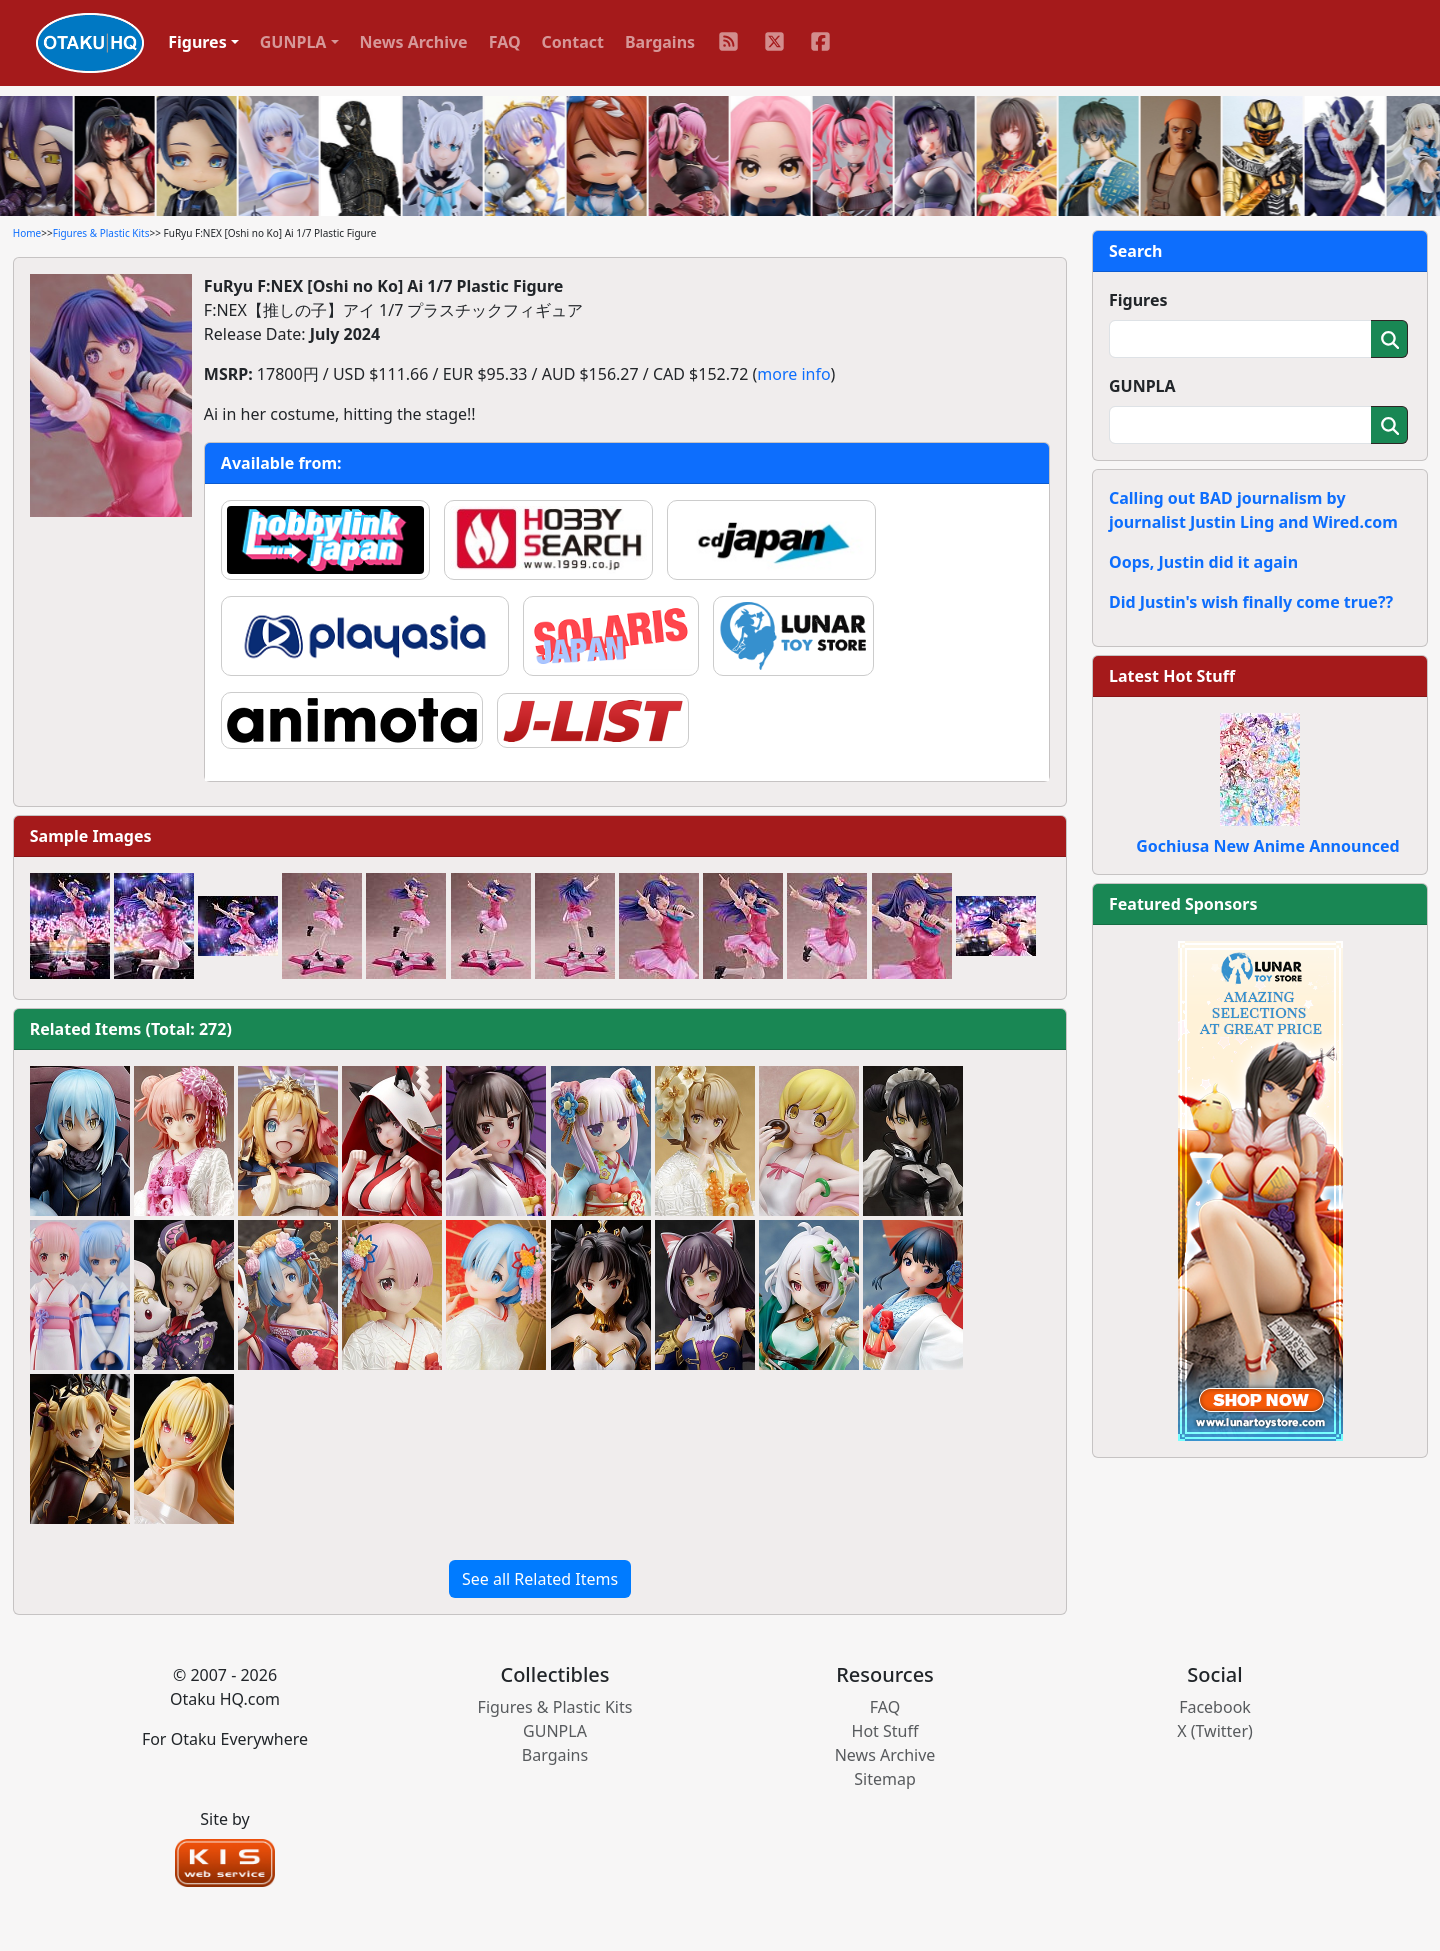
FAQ (505, 42)
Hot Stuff (885, 1731)
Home (27, 233)
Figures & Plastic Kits (101, 233)
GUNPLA (1142, 386)
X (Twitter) (1215, 1731)
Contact (573, 42)
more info (793, 374)
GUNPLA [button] (293, 42)
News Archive (414, 42)
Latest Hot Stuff (1172, 676)
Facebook (1215, 1707)
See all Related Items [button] (540, 1579)
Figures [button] (197, 42)
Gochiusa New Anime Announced (1267, 846)
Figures (1138, 300)
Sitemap (885, 1779)
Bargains (660, 42)
